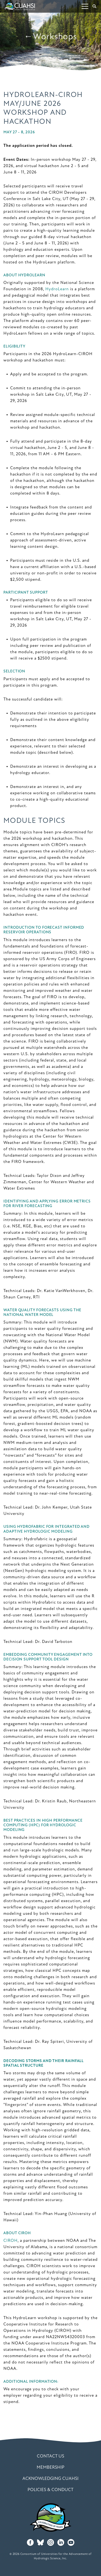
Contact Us (50, 2456)
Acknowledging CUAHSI (50, 2479)
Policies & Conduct (50, 2490)
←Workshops (50, 37)
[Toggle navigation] (85, 6)
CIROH (10, 2241)
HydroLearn (57, 289)
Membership (50, 2467)
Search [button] (95, 6)
